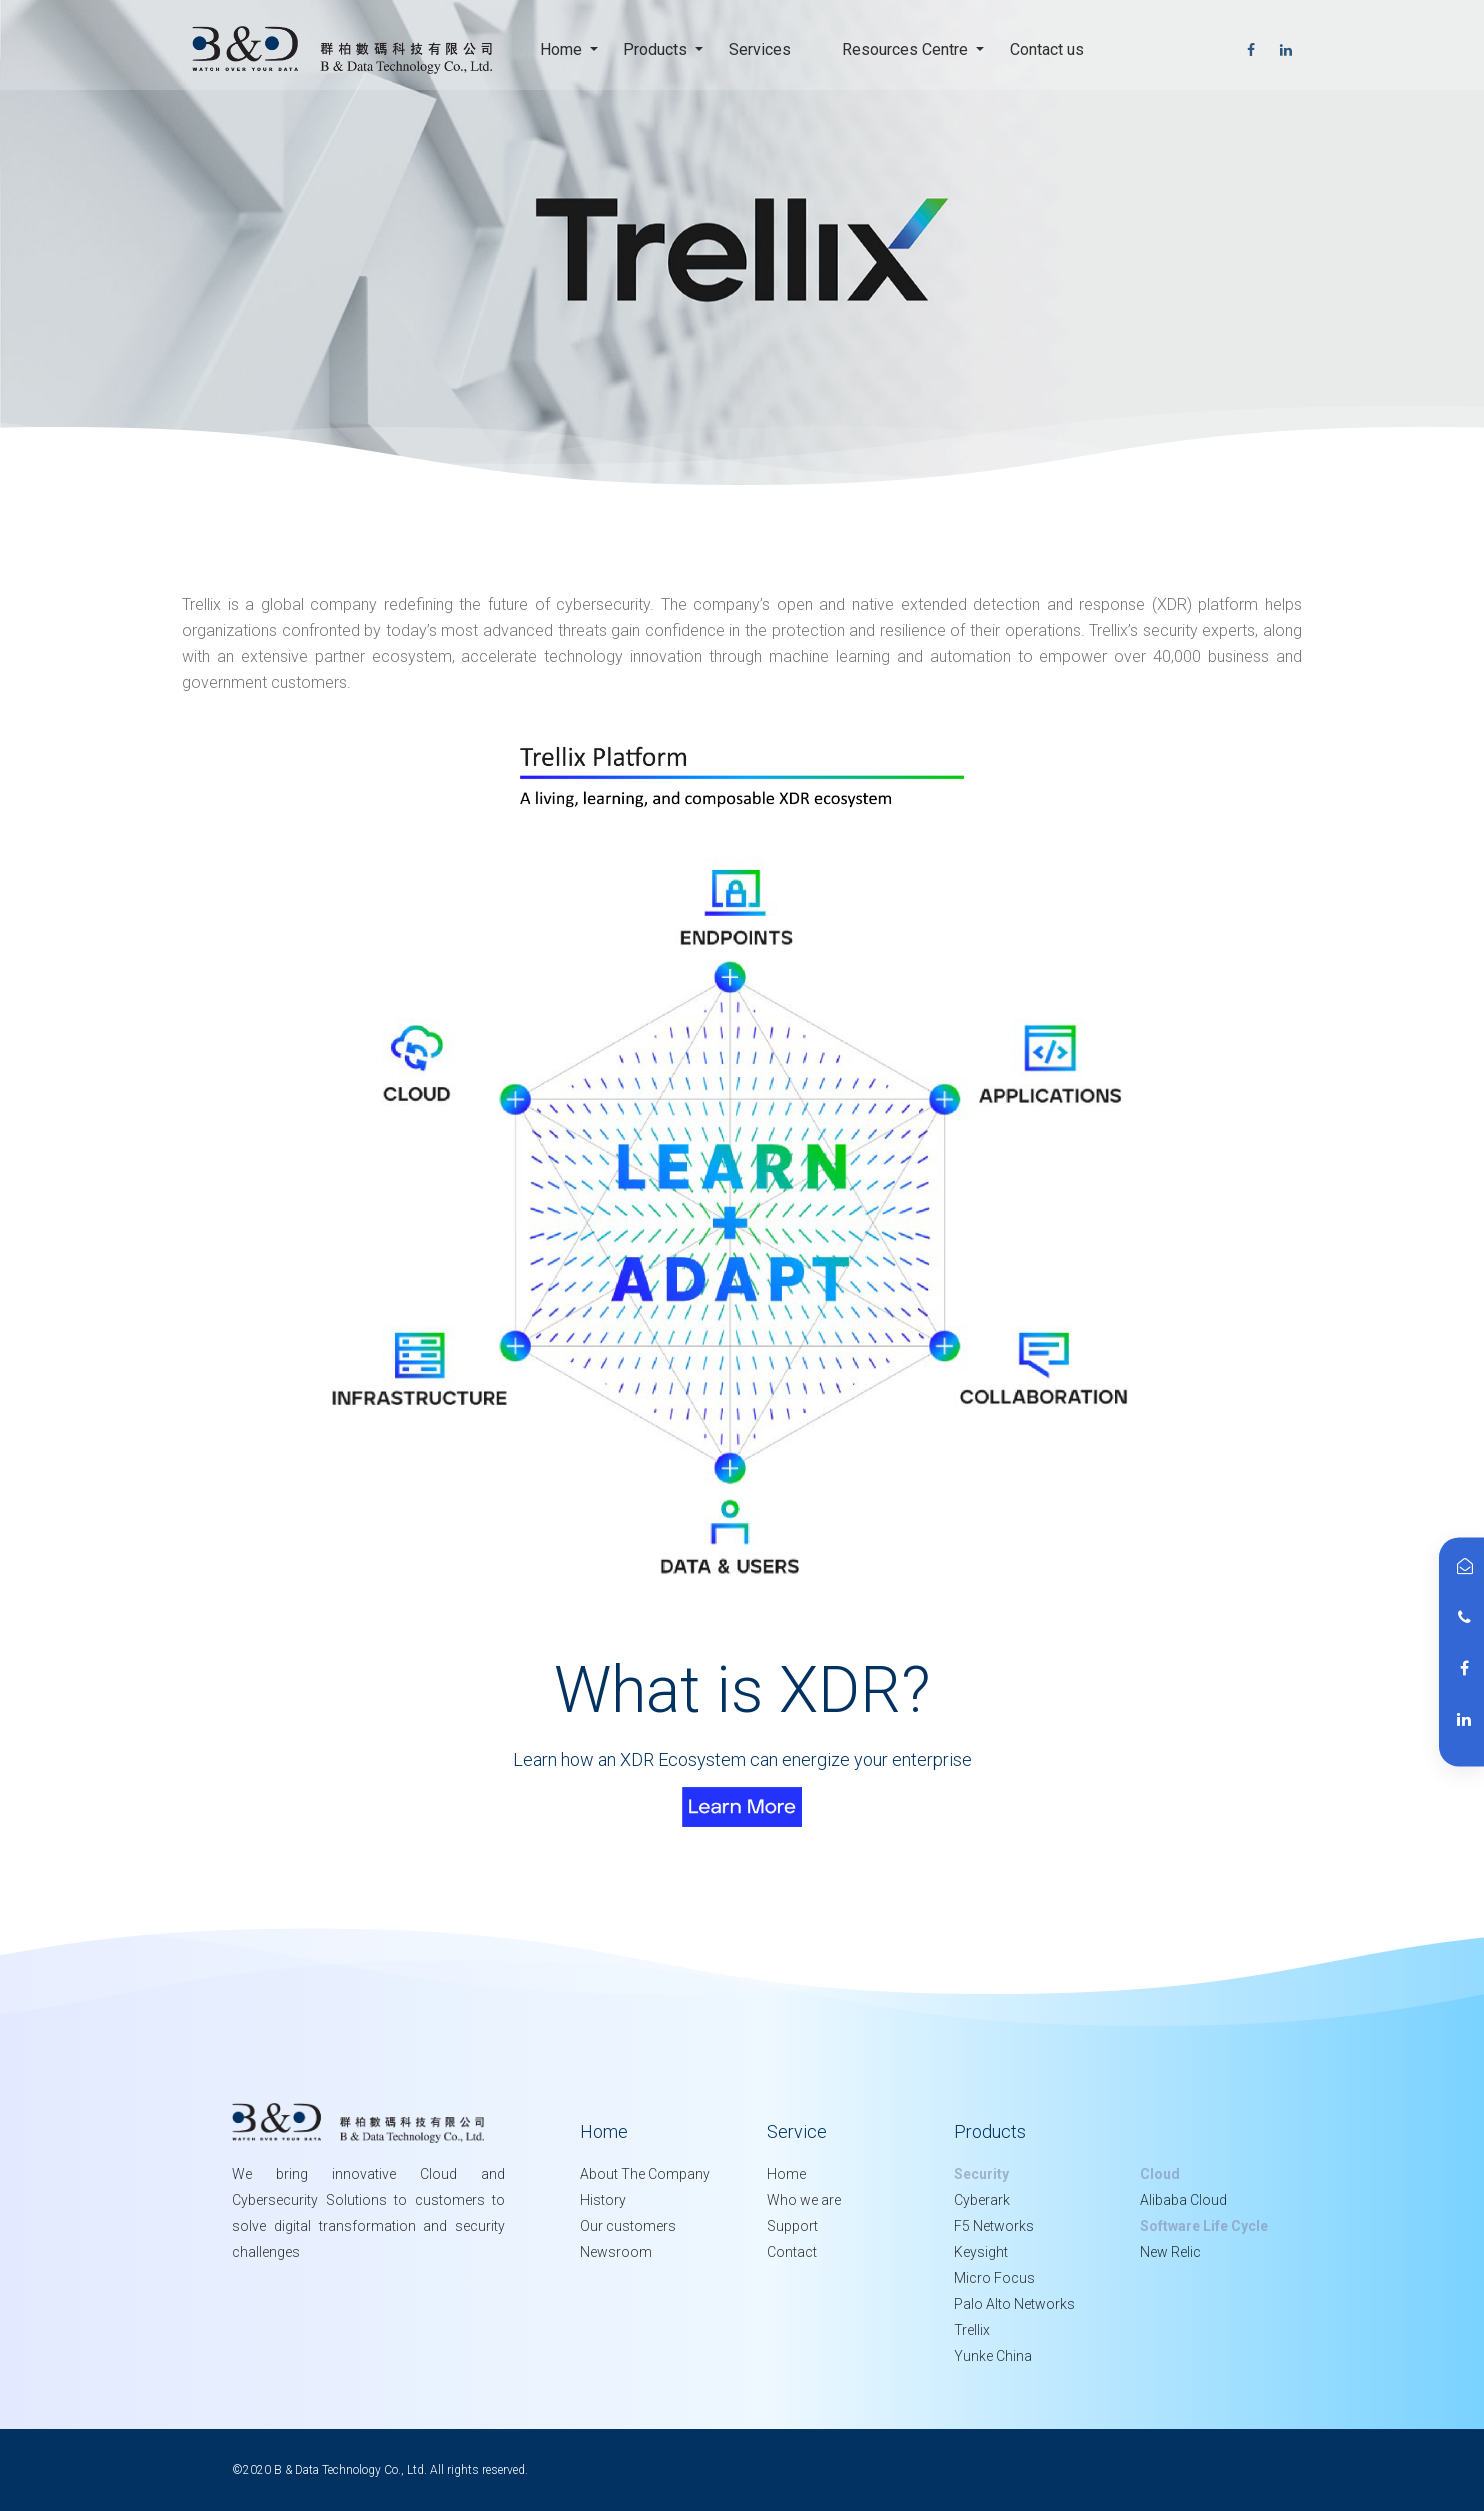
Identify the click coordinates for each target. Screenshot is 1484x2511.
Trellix (972, 2330)
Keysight (981, 2252)
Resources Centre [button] (907, 49)
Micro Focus (994, 2278)
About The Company (645, 2174)
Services (766, 47)
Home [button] (563, 49)
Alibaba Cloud (1183, 2200)
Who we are (804, 2200)
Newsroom (616, 2252)
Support (792, 2226)
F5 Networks (994, 2226)
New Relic (1170, 2252)
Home (786, 2174)
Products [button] (657, 49)
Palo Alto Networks (1014, 2304)
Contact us (1053, 47)
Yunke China (993, 2356)
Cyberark (982, 2200)
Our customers (628, 2226)
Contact (792, 2252)
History (603, 2200)
